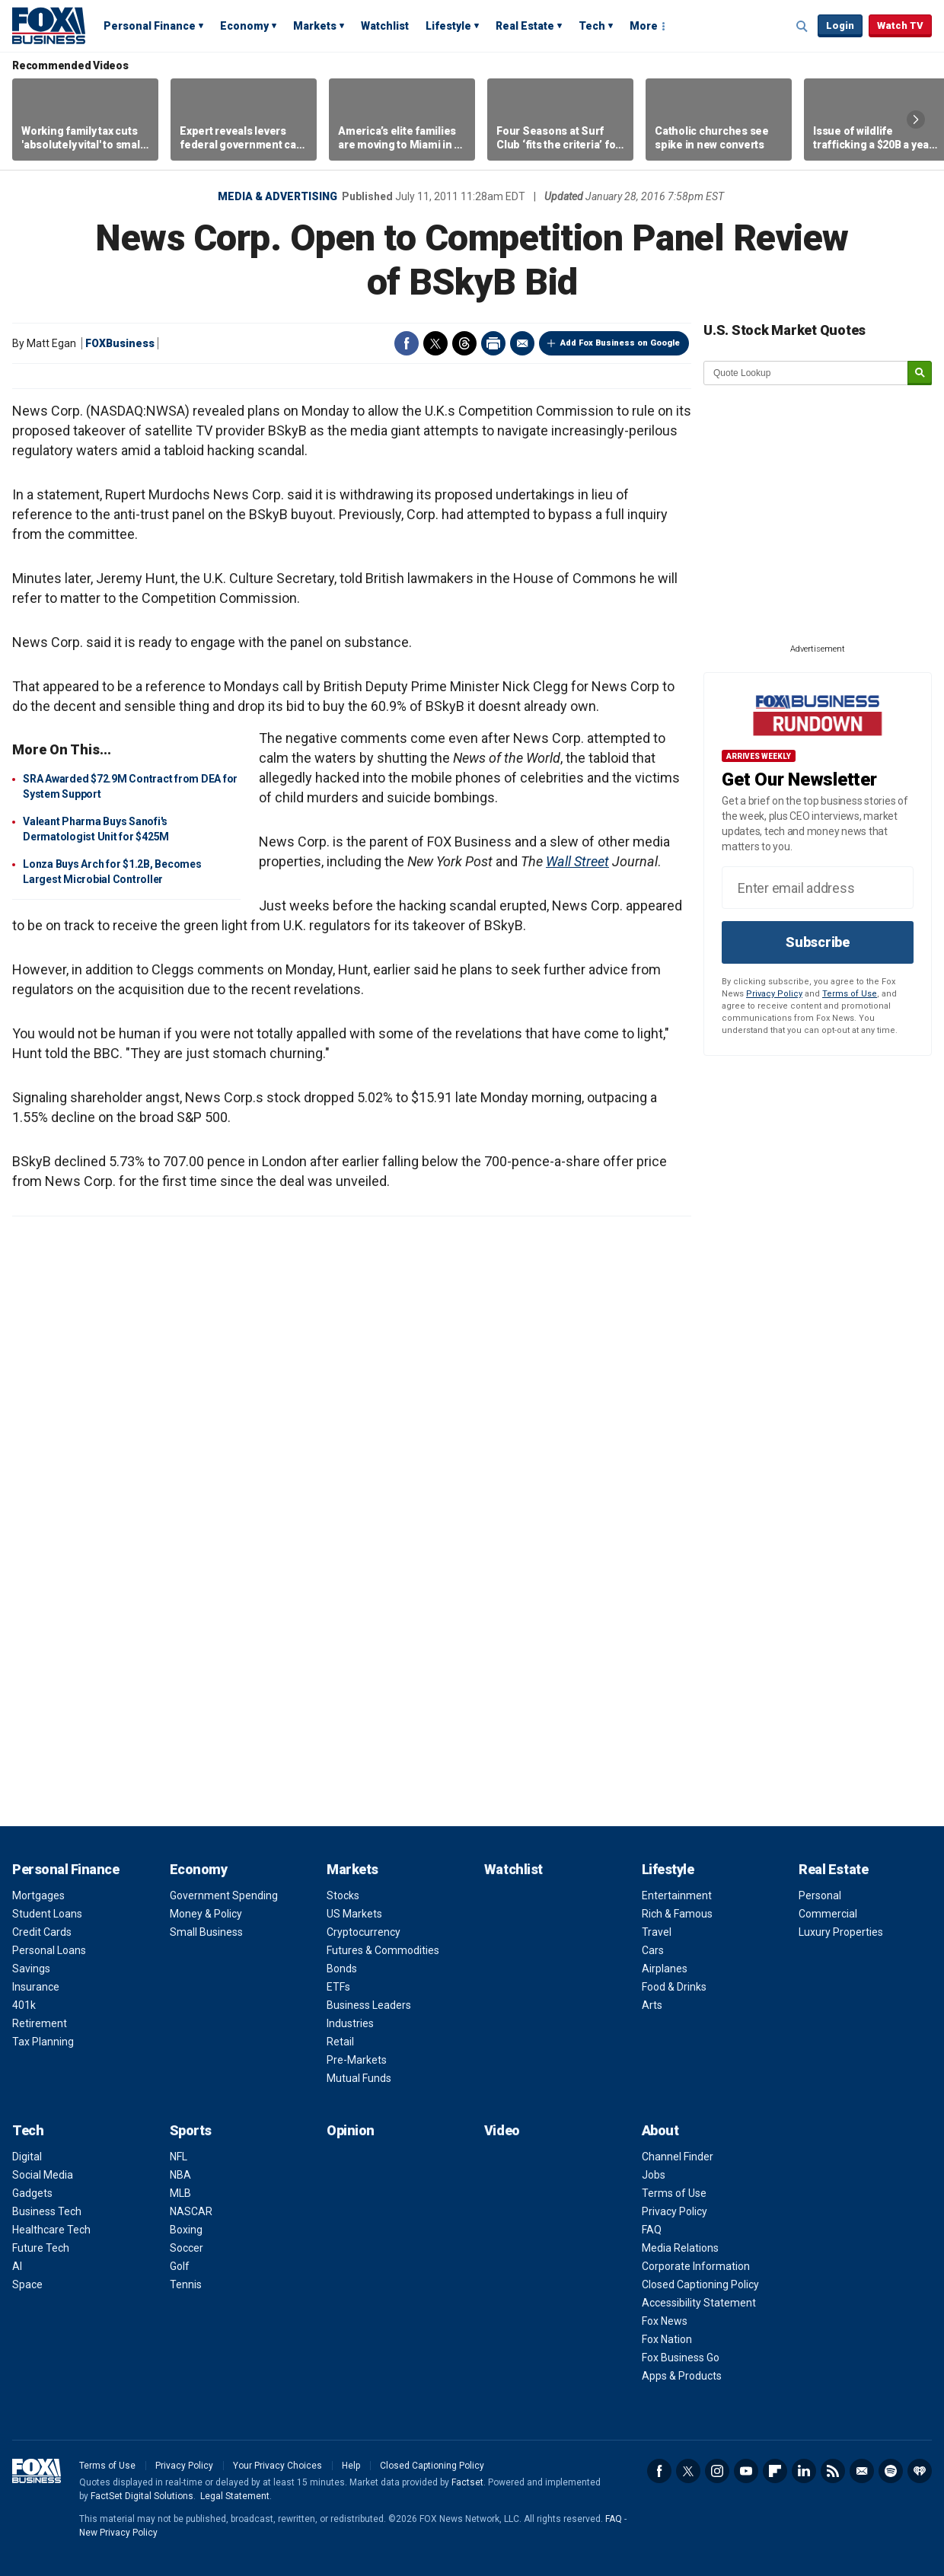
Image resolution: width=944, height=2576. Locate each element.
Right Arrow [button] (916, 119)
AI (17, 2266)
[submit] (919, 373)
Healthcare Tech (51, 2230)
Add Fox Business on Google (620, 343)
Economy (244, 26)
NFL (178, 2156)
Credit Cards (42, 1932)
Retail (340, 2042)
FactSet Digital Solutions (142, 2496)
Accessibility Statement (699, 2303)
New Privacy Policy (118, 2532)
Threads (464, 343)
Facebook (406, 343)
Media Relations (680, 2248)
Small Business (206, 1932)
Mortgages (38, 1895)
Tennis (186, 2284)
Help (351, 2465)
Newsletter (862, 2471)
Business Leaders (369, 2005)
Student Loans (47, 1914)
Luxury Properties (841, 1932)
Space (27, 2284)
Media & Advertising (277, 196)
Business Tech (46, 2211)
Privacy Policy (774, 994)
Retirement (39, 2023)
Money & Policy (206, 1914)
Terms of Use (849, 994)
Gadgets (32, 2193)
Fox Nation (667, 2339)
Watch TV (900, 25)
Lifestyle (448, 26)
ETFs (338, 1987)
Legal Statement (234, 2496)
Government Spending (224, 1895)
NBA (180, 2175)
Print (493, 343)
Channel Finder (677, 2156)
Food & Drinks (674, 1987)
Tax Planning (43, 2042)
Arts (652, 2005)
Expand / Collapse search (802, 26)
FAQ (652, 2230)
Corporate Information (696, 2266)
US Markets (354, 1914)
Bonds (342, 1968)
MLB (180, 2193)
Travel (656, 1932)
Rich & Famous (677, 1914)
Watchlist (385, 26)
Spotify (891, 2471)
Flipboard (775, 2471)
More (644, 26)
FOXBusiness (120, 343)
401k (24, 2005)
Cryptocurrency (363, 1932)
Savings (31, 1968)
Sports (191, 2130)
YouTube (746, 2471)
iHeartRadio (919, 2471)
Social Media (42, 2175)
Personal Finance (150, 26)
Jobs (653, 2175)
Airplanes (664, 1968)
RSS (833, 2471)
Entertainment (677, 1895)
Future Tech (40, 2248)
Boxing (186, 2230)
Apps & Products (682, 2376)
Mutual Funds (359, 2078)
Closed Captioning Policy (700, 2284)
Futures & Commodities (383, 1950)
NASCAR (191, 2211)
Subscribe (818, 942)
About (660, 2130)
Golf (180, 2266)
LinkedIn (804, 2471)
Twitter (435, 343)
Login (840, 25)
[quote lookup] (806, 373)
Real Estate (525, 26)
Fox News (664, 2321)
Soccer (186, 2248)
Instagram (717, 2471)
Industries (350, 2023)
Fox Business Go (680, 2357)
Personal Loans (49, 1950)
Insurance (35, 1987)
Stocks (343, 1895)
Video (502, 2130)
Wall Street (577, 861)
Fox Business (48, 25)
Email (522, 343)
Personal (820, 1895)
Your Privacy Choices (277, 2465)
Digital (27, 2156)
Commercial (828, 1914)
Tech (592, 26)
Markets (314, 26)
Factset (467, 2482)
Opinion (351, 2130)
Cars (653, 1950)
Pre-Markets (357, 2060)
